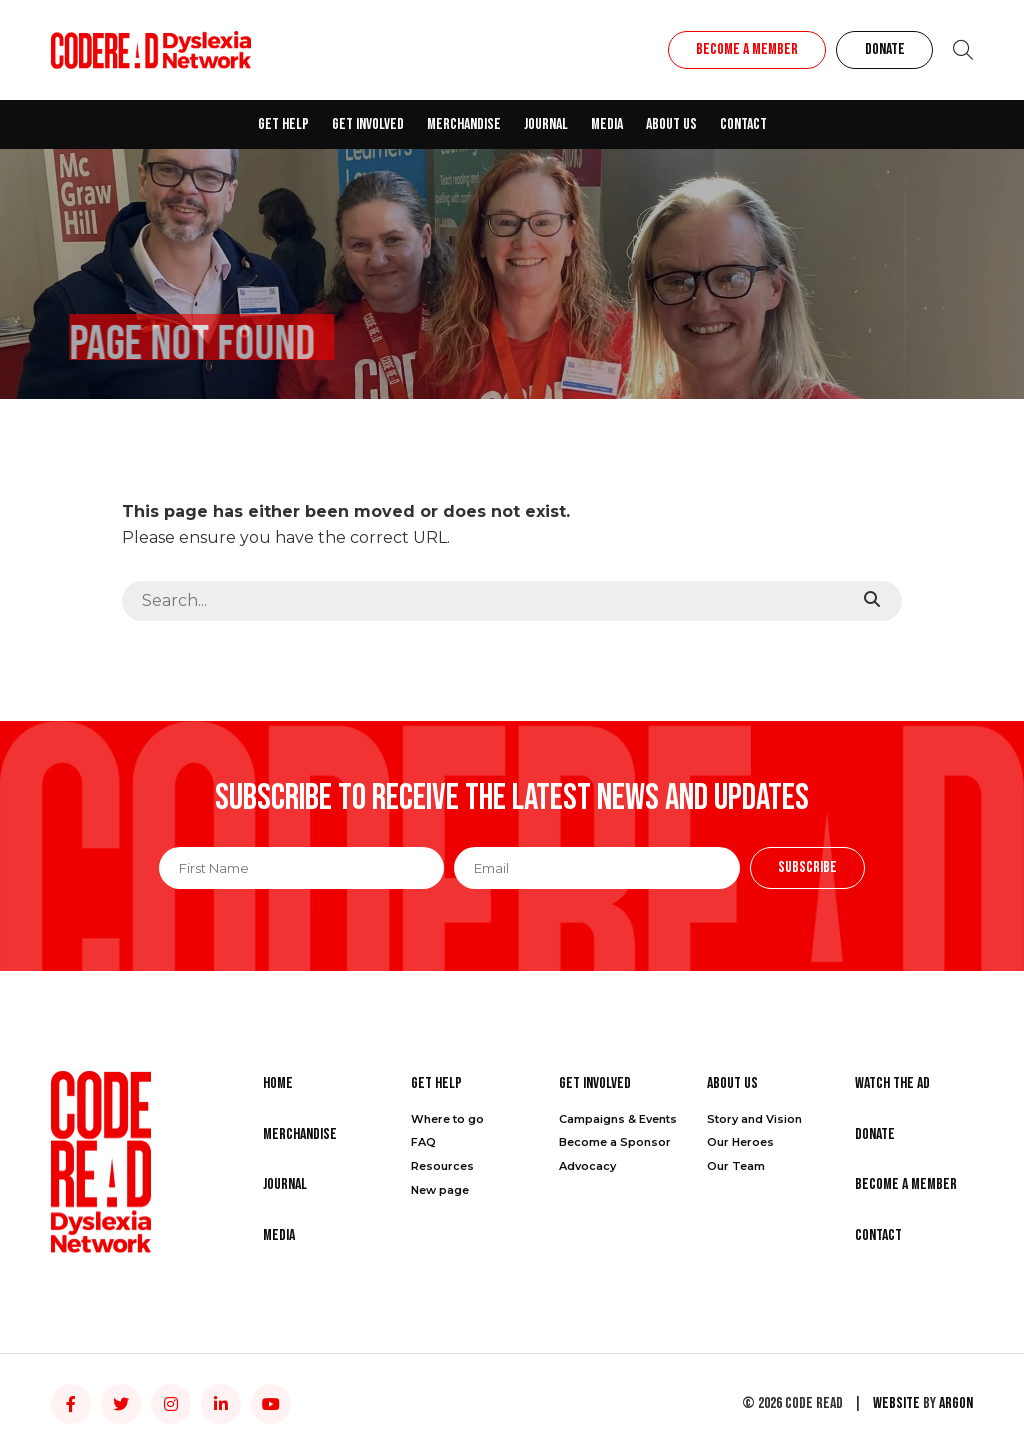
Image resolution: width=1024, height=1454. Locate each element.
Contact (743, 124)
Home (278, 1083)
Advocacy (587, 1166)
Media (607, 124)
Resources (442, 1166)
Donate (885, 49)
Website (896, 1403)
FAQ (423, 1142)
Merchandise (464, 124)
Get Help (283, 124)
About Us (671, 124)
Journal (546, 124)
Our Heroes (740, 1142)
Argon (956, 1403)
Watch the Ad (892, 1083)
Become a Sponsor (615, 1142)
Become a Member (747, 49)
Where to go (447, 1119)
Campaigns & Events (618, 1119)
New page (440, 1190)
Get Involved (368, 124)
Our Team (736, 1166)
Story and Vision (754, 1119)
